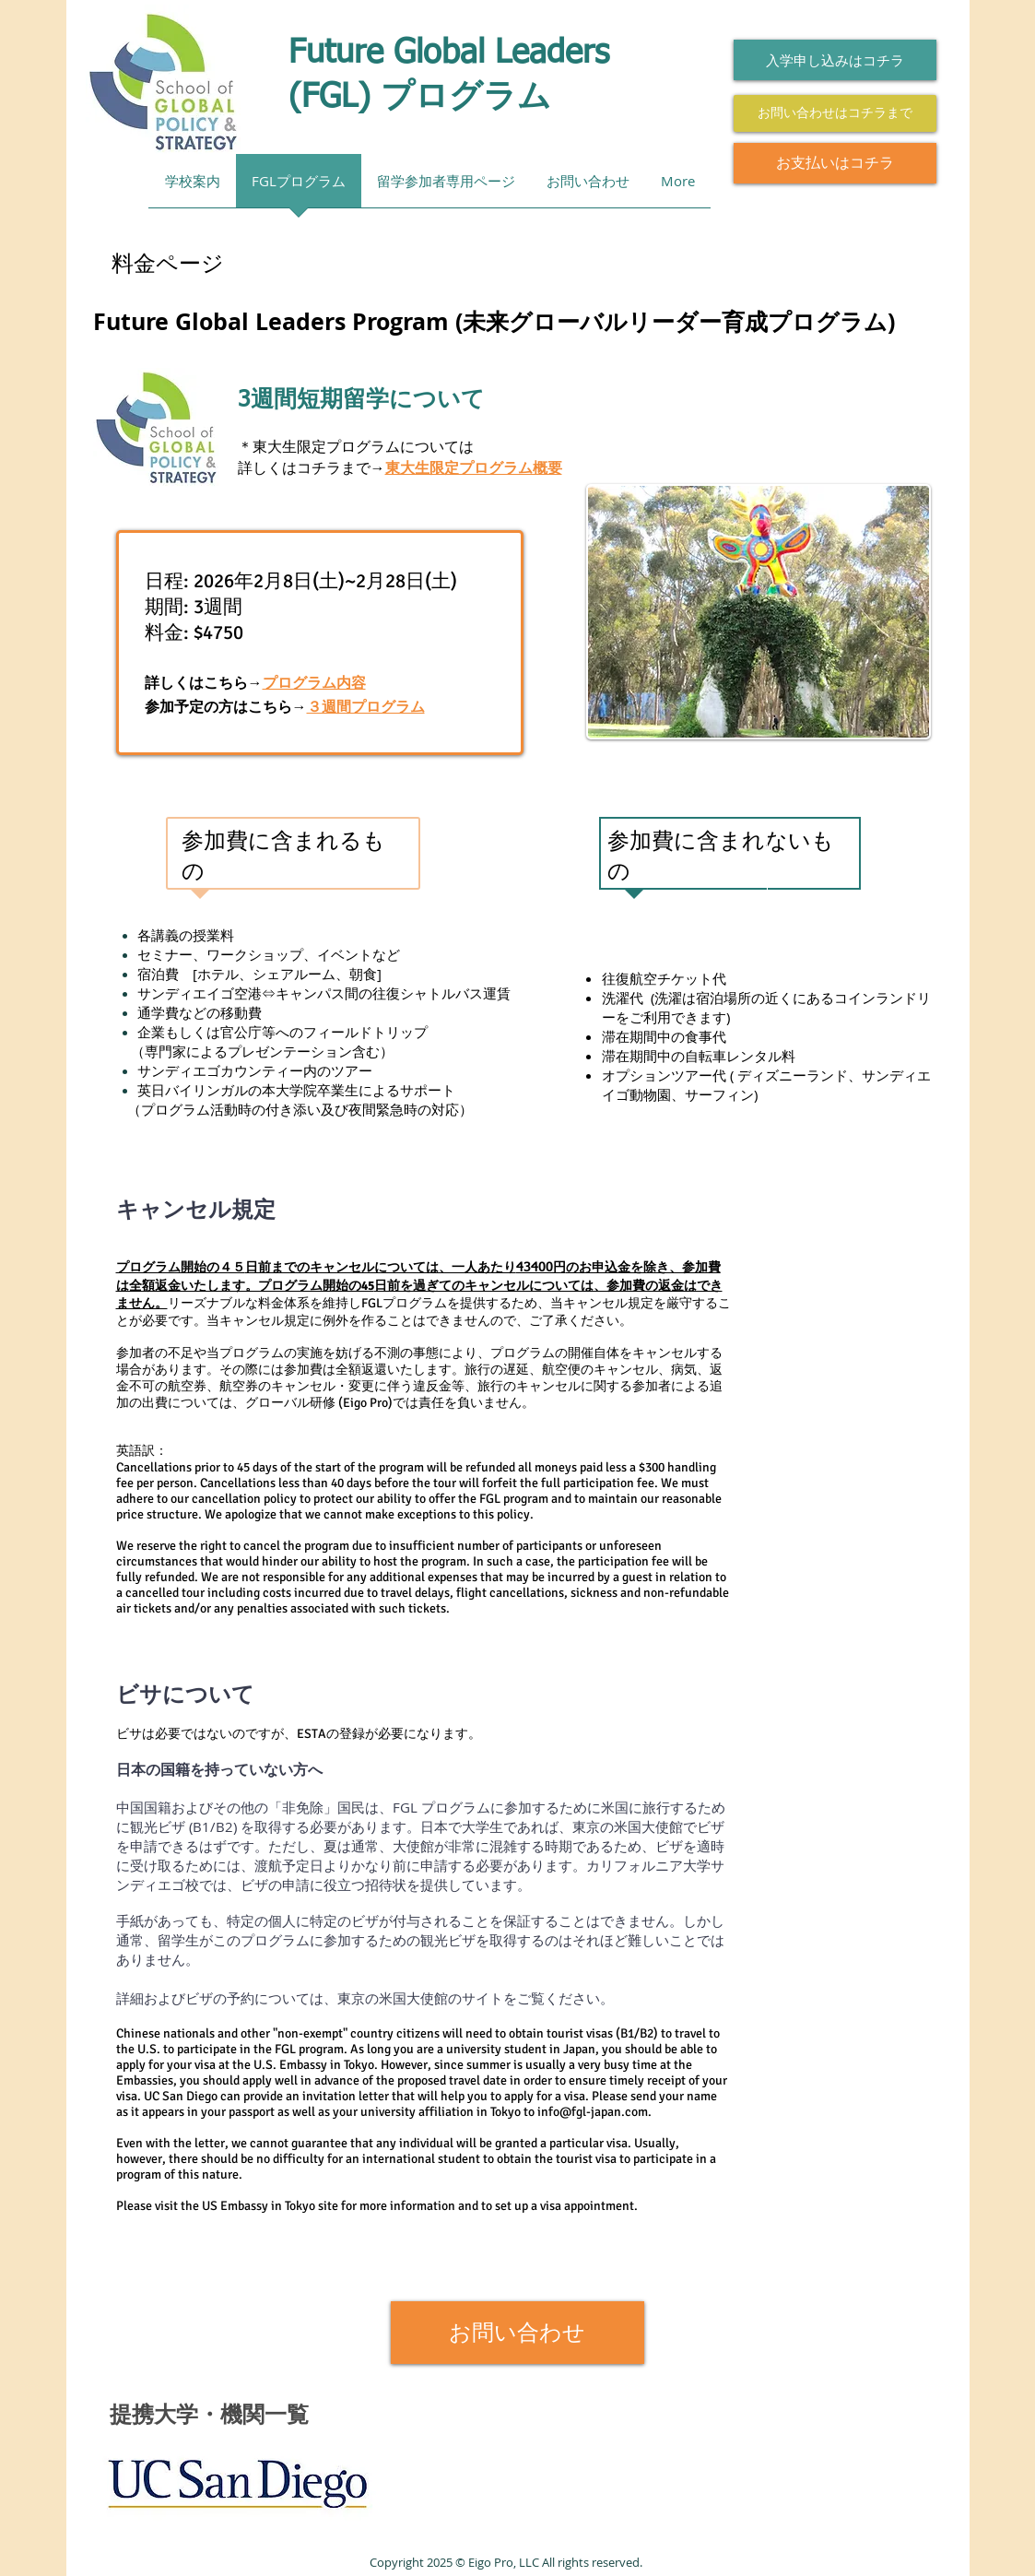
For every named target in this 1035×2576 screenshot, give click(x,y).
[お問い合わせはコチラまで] (835, 113)
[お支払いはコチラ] (835, 163)
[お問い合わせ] (517, 2332)
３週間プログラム (366, 707)
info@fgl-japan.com (592, 2112)
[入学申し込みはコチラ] (835, 60)
